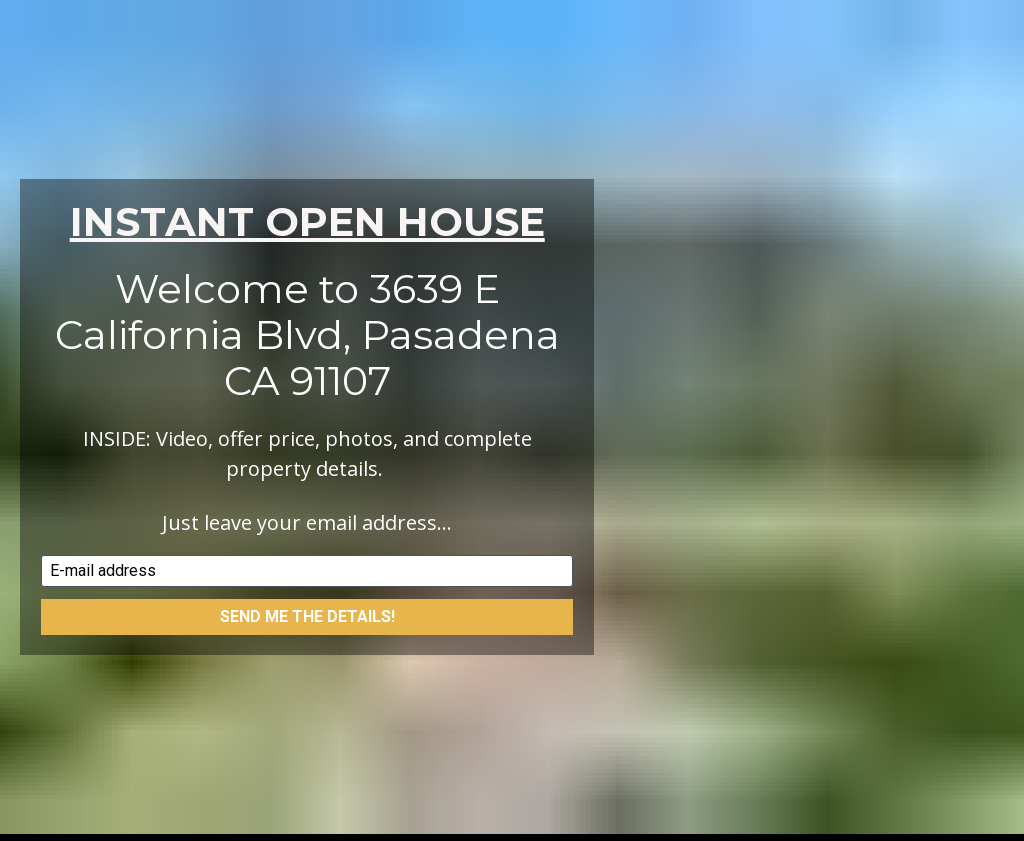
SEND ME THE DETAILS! (307, 592)
